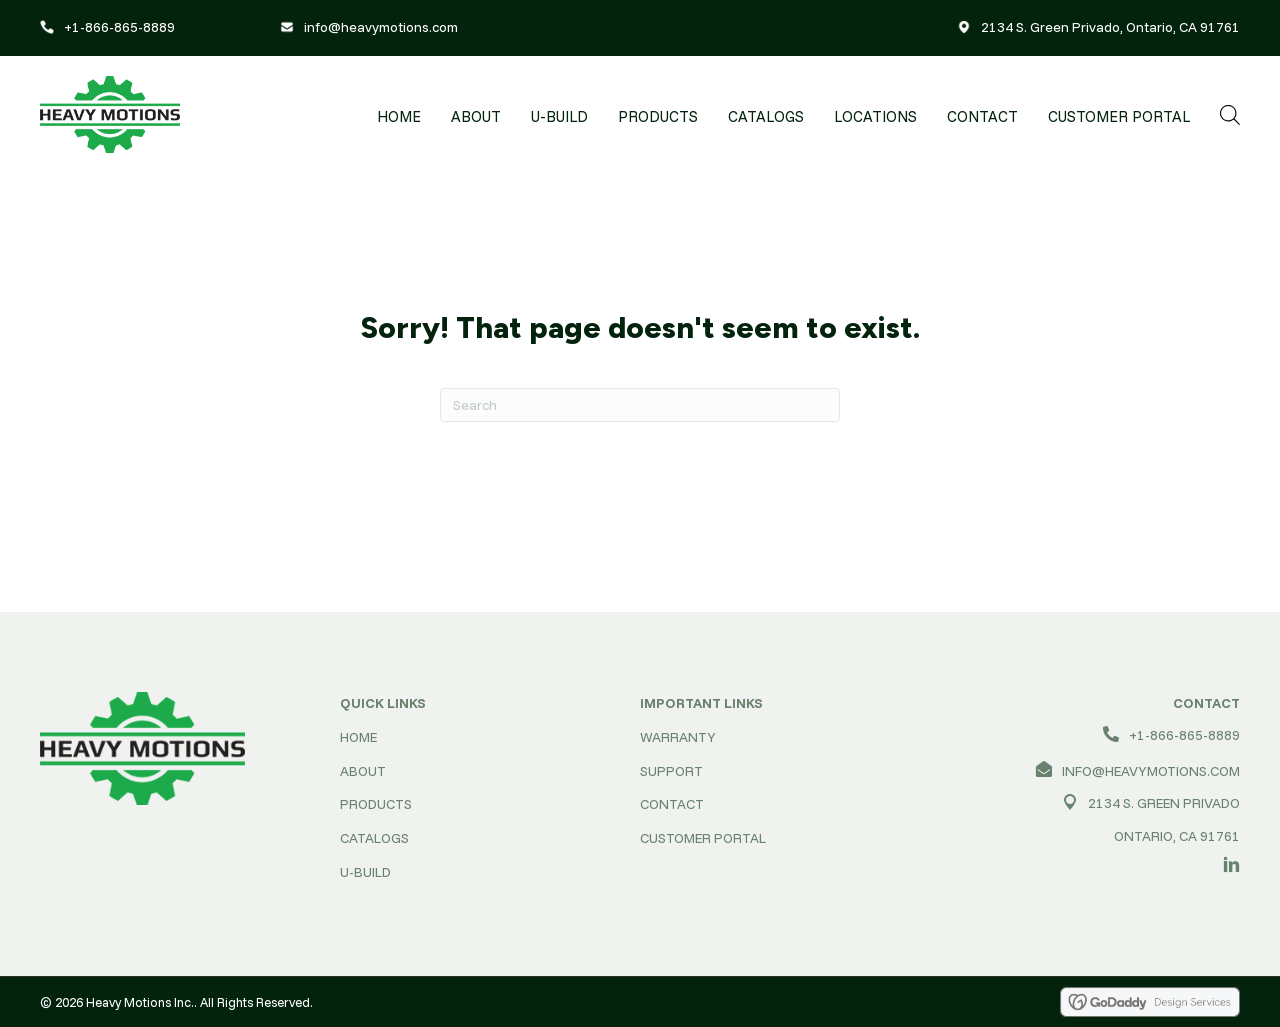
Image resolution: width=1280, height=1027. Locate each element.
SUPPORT (671, 771)
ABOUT (363, 771)
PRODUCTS (376, 804)
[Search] (640, 405)
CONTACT (672, 804)
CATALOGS (374, 838)
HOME (358, 737)
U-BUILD (365, 872)
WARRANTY (678, 737)
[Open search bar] (1230, 114)
